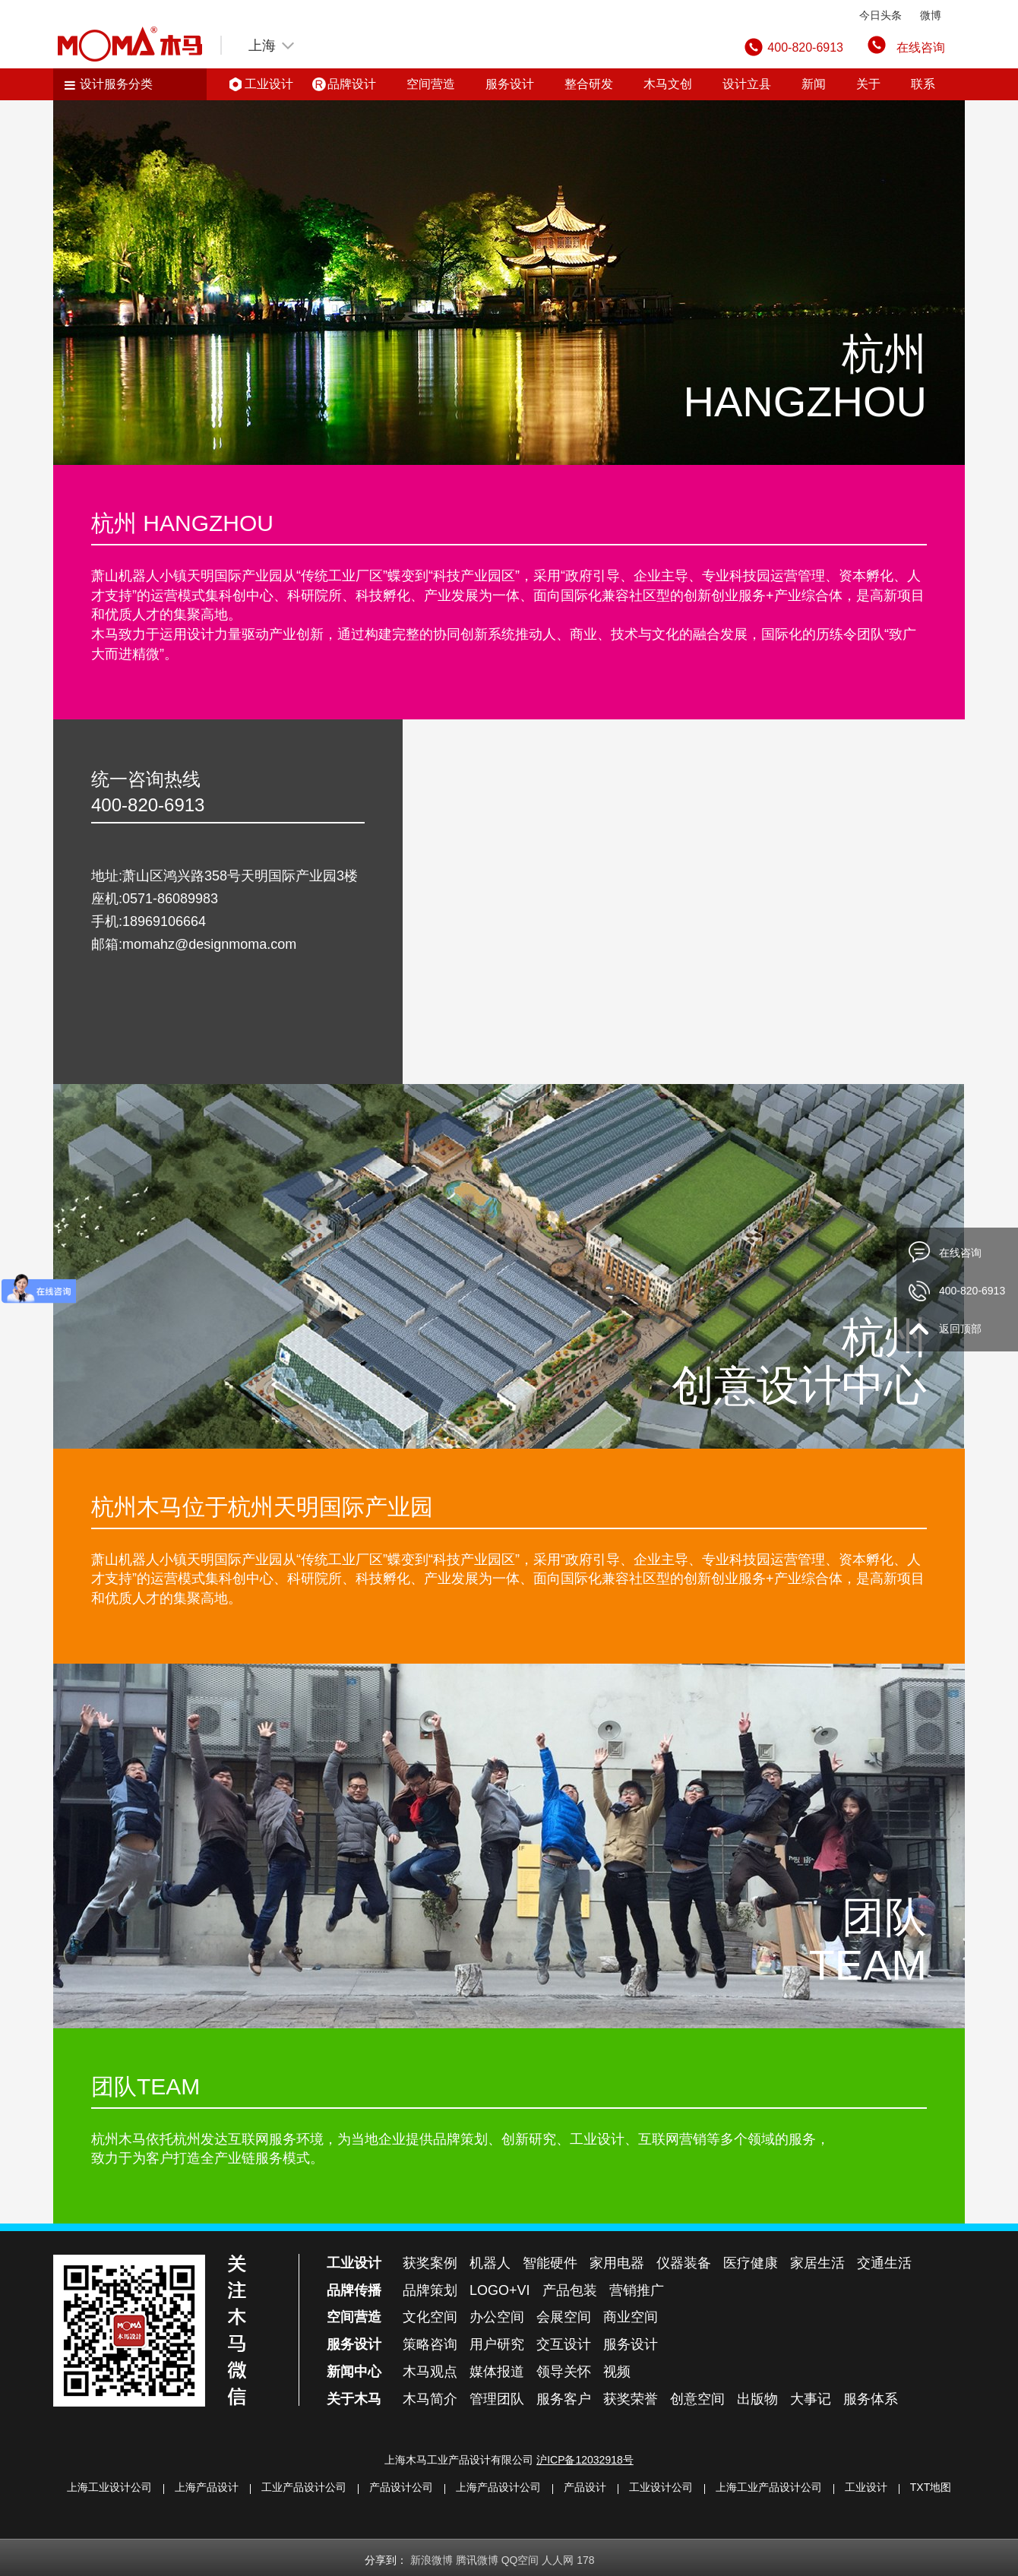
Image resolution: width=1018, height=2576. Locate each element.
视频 (617, 2371)
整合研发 (588, 83)
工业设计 (269, 83)
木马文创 (667, 83)
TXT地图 (930, 2487)
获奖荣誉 (630, 2399)
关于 (868, 83)
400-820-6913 (972, 1291)
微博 (930, 15)
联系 (923, 83)
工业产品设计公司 (303, 2487)
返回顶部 (960, 1329)
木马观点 (430, 2371)
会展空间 (563, 2317)
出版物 (757, 2399)
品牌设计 (351, 83)
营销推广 (636, 2290)
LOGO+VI (499, 2290)
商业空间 (630, 2317)
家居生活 (817, 2263)
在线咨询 (920, 47)
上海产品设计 (207, 2487)
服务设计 (509, 83)
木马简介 (430, 2399)
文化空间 (430, 2317)
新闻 (813, 83)
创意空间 (697, 2399)
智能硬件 (550, 2263)
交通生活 (884, 2263)
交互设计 (563, 2344)
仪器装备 (683, 2263)
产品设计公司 (401, 2487)
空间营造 (430, 83)
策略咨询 (430, 2344)
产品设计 (585, 2487)
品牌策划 (430, 2290)
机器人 (490, 2263)
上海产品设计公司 (498, 2487)
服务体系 (870, 2399)
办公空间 (496, 2317)
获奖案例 (430, 2263)
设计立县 (746, 83)
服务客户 (563, 2399)
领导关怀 (563, 2371)
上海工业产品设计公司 (769, 2487)
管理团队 (496, 2399)
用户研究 (496, 2344)
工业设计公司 (661, 2487)
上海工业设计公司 (109, 2487)
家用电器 (617, 2263)
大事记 (810, 2399)
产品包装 (569, 2290)
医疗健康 (750, 2263)
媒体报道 (496, 2371)
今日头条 (880, 15)
